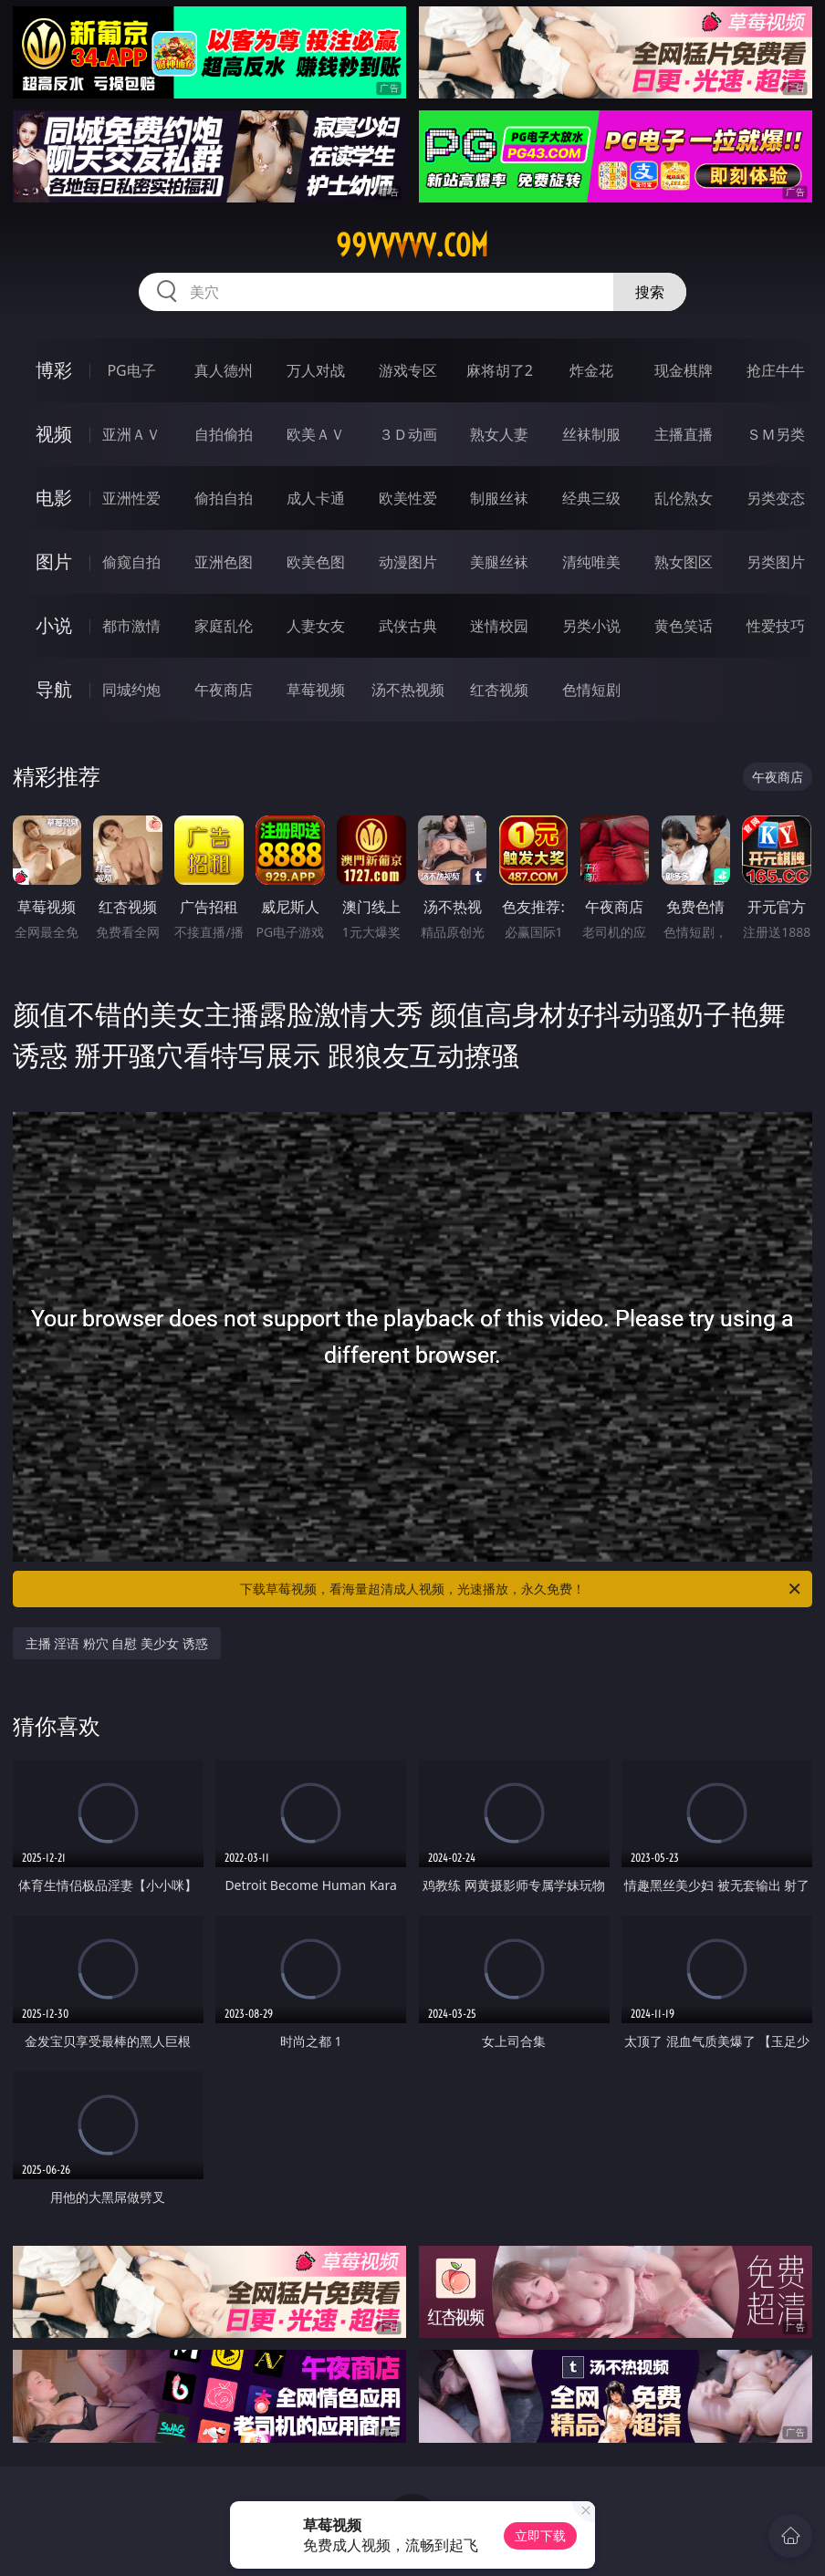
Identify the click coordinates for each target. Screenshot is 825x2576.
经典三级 (591, 498)
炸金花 (591, 370)
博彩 (54, 370)
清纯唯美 (591, 562)
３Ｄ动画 (408, 434)
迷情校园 (499, 626)
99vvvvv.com (412, 245)
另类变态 (776, 498)
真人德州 (223, 370)
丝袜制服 (591, 434)
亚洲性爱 (131, 498)
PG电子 (131, 370)
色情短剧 (591, 690)
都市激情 (131, 626)
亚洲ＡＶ (131, 434)
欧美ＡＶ (316, 434)
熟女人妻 (499, 434)
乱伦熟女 (683, 498)
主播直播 (683, 434)
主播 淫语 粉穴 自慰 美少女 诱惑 (117, 1643)
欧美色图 (316, 562)
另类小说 (591, 626)
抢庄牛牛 (776, 370)
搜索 (649, 292)
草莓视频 (316, 690)
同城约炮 (131, 690)
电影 (54, 497)
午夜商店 (223, 690)
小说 (54, 625)
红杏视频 (499, 690)
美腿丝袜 (499, 562)
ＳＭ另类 (776, 434)
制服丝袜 (499, 498)
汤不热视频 (407, 690)
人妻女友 (316, 626)
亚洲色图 (223, 562)
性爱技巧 (776, 626)
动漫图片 (408, 562)
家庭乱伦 (223, 626)
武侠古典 (408, 626)
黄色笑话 (683, 626)
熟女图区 (683, 562)
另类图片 (776, 562)
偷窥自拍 (131, 562)
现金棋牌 (683, 370)
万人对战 (316, 370)
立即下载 (540, 2535)
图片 (54, 561)
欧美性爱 (408, 498)
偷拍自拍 (223, 498)
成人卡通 (316, 498)
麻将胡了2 (499, 370)
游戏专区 (408, 370)
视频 (54, 433)
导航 (54, 689)
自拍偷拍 (223, 434)
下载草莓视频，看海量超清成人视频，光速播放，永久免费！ (521, 1589)
